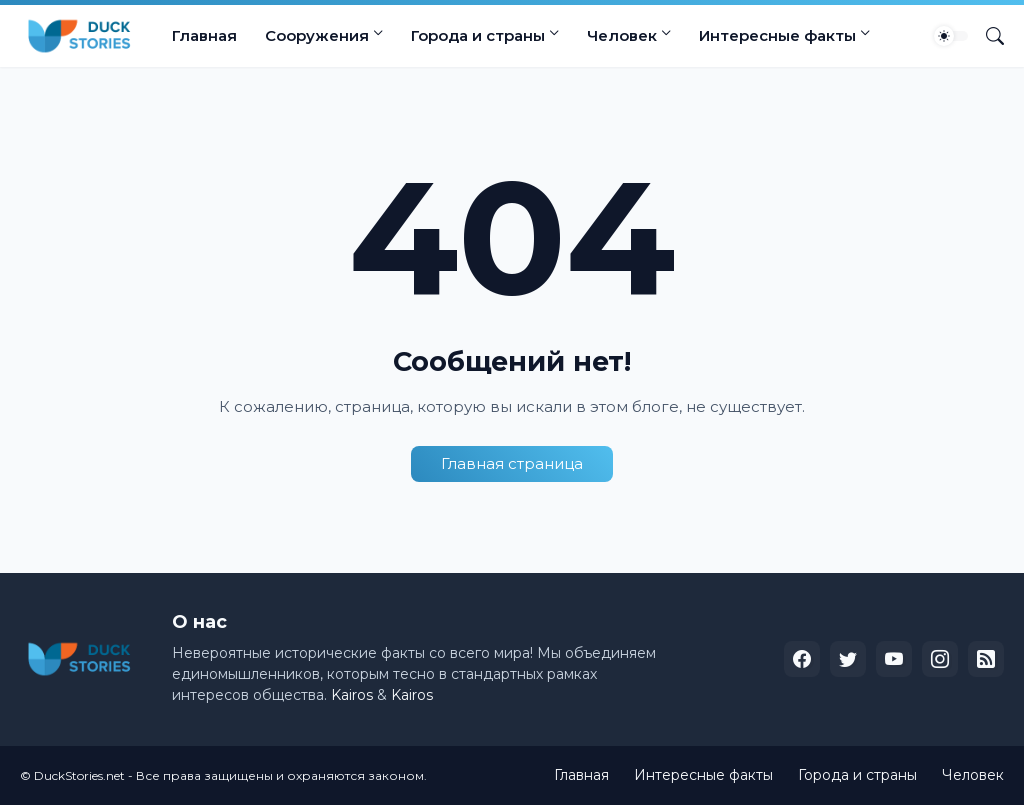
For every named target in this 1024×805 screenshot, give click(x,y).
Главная (204, 35)
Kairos (352, 695)
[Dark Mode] (951, 36)
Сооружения (317, 35)
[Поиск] (987, 36)
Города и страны (478, 35)
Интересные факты (777, 35)
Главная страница (512, 463)
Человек (622, 35)
